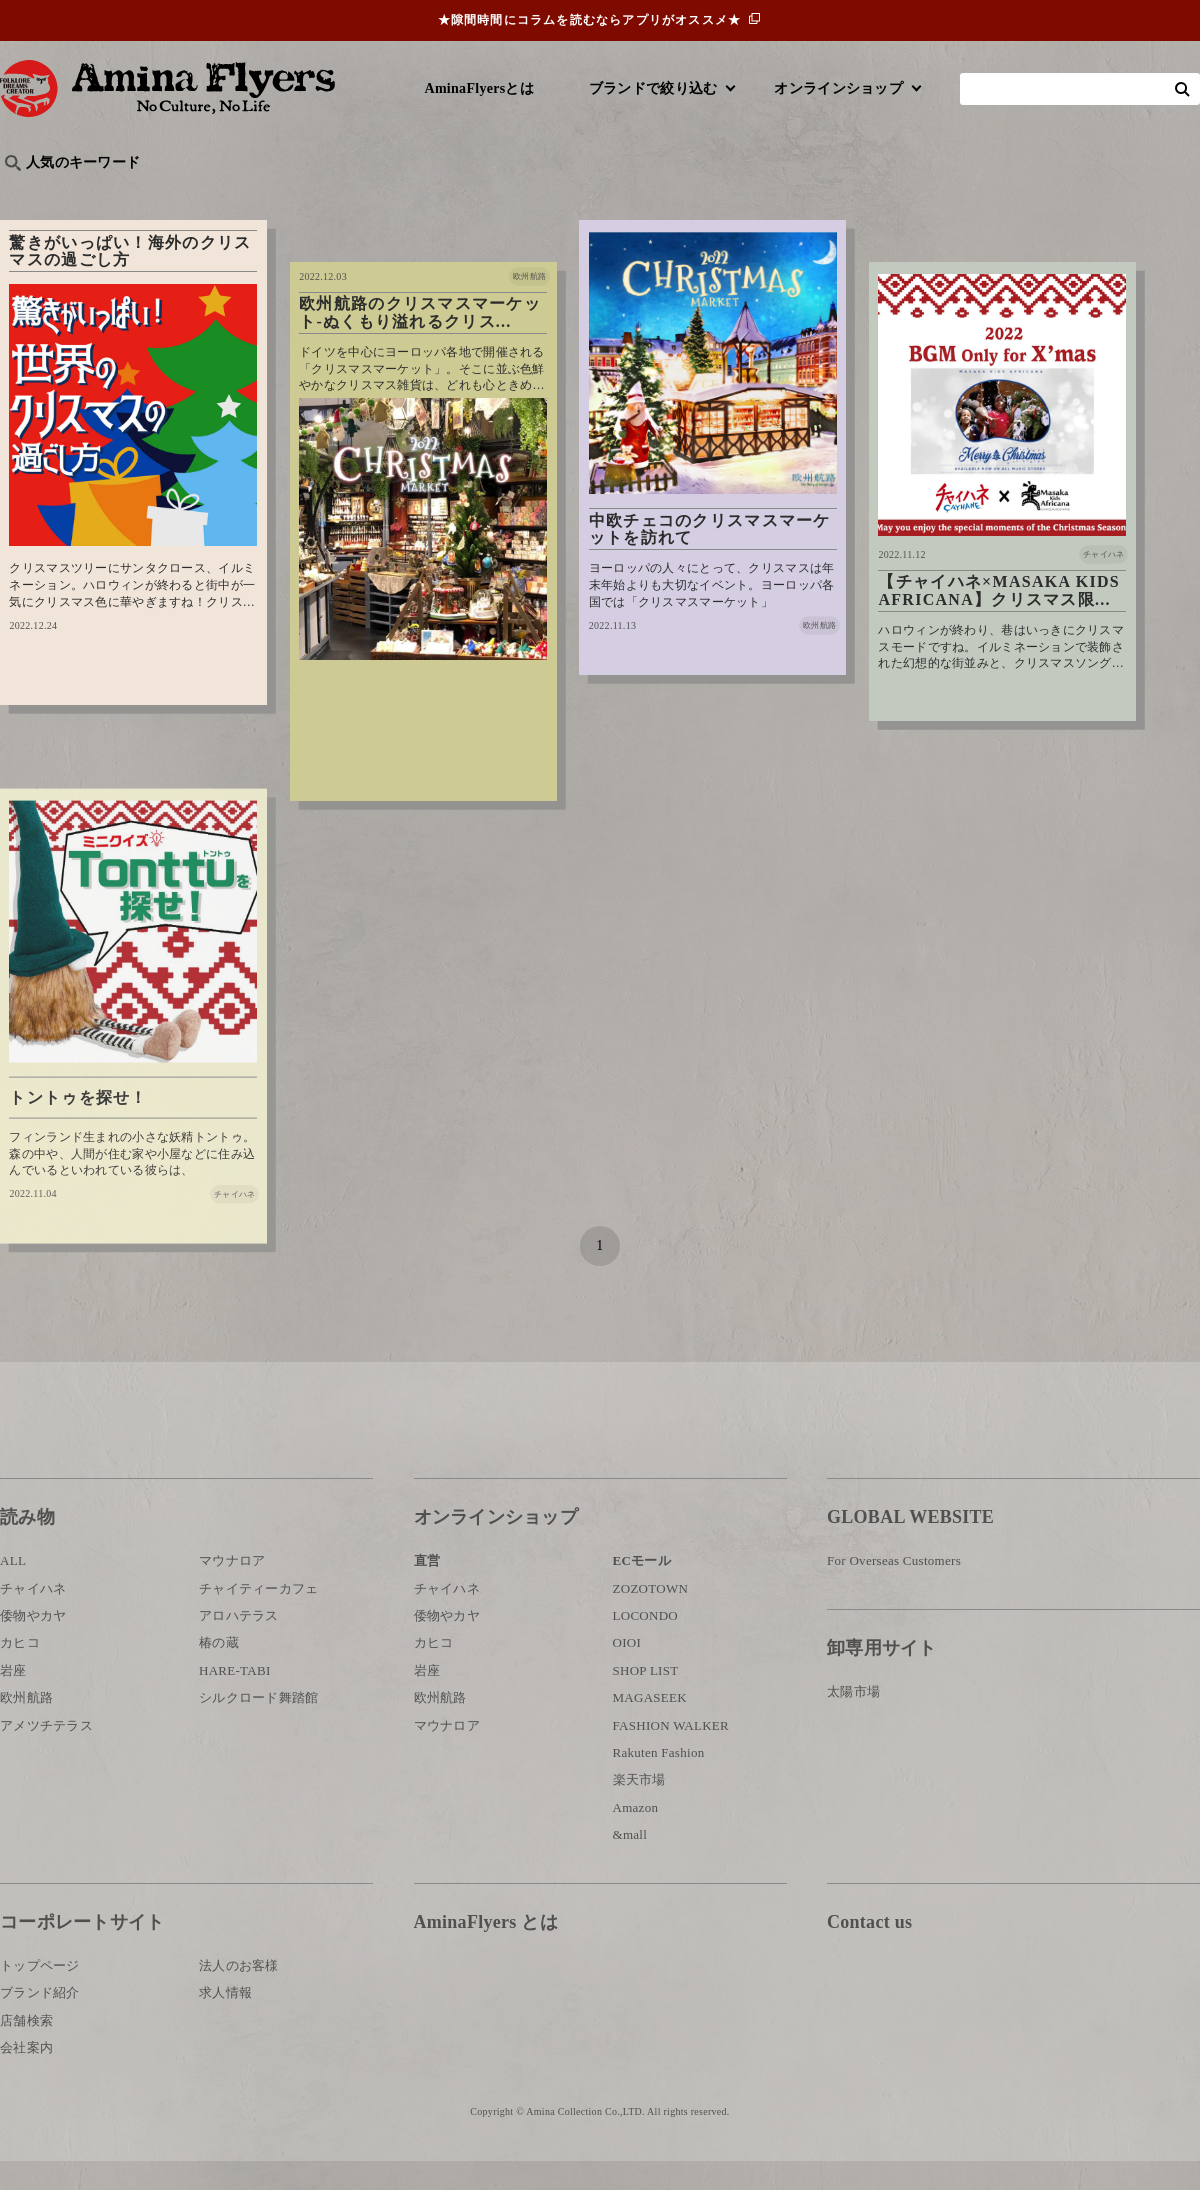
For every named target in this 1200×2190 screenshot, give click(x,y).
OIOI (627, 1671)
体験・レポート (964, 195)
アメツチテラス (46, 1753)
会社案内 (26, 2075)
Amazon (636, 1835)
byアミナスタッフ (449, 195)
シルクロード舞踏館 (259, 1726)
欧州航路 (26, 1726)
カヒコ (20, 1671)
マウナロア (232, 1589)
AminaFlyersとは (479, 88)
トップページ (40, 1993)
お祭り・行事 (754, 195)
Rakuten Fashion (659, 1780)
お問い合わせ (947, 2015)
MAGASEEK (650, 1726)
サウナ (659, 195)
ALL (13, 1589)
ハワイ (104, 195)
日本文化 (333, 195)
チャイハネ (33, 1616)
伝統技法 (855, 195)
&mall (630, 1862)
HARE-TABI (235, 1698)
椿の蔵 (219, 1671)
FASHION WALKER (671, 1753)
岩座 (13, 1698)
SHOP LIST (646, 1698)
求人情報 (225, 2021)
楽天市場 (639, 1808)
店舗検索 (26, 2048)
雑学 (170, 195)
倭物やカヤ (33, 1643)
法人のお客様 (239, 1993)
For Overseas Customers (894, 1589)
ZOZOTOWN (651, 1616)
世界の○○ (244, 195)
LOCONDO (646, 1643)
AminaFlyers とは (486, 1950)
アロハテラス (239, 1643)
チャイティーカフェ (259, 1616)
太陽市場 (853, 1719)
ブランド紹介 (40, 2021)
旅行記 (31, 195)
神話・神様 (572, 195)
